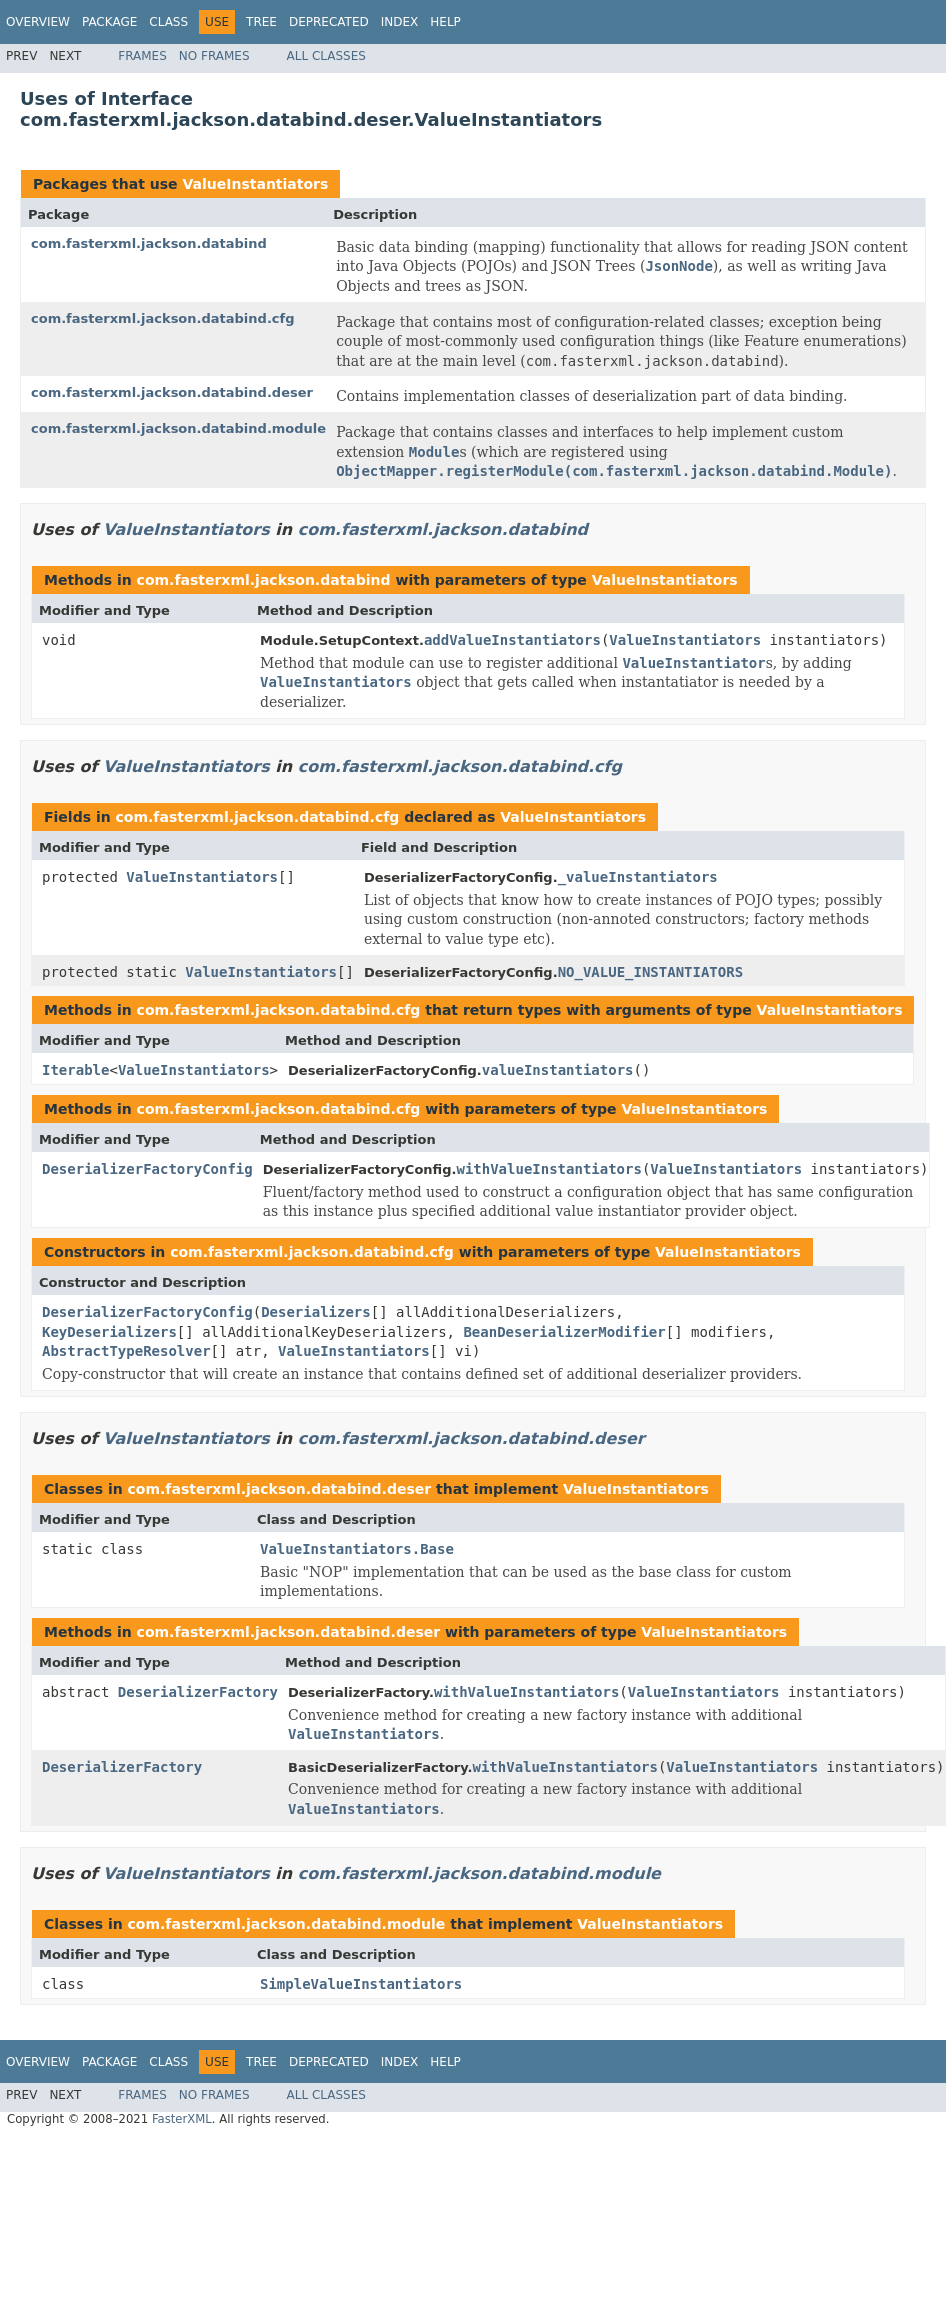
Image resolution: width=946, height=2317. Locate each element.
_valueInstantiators (638, 877)
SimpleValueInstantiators (361, 1984)
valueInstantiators (558, 1070)
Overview (38, 22)
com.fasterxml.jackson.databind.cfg (163, 318)
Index (400, 22)
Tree (261, 22)
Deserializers (316, 1312)
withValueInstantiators (548, 1169)
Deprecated (329, 22)
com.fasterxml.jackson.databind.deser (172, 392)
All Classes (326, 56)
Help (445, 22)
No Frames (214, 56)
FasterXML (182, 2119)
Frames (142, 56)
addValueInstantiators (512, 640)
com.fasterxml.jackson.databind (149, 243)
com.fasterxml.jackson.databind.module (178, 428)
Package (109, 22)
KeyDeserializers (109, 1332)
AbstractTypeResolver (126, 1351)
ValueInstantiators (255, 184)
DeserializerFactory (198, 1692)
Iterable (75, 1070)
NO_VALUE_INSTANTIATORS (650, 972)
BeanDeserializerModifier (564, 1332)
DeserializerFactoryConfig (147, 1169)
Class (168, 22)
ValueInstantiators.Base (357, 1549)
